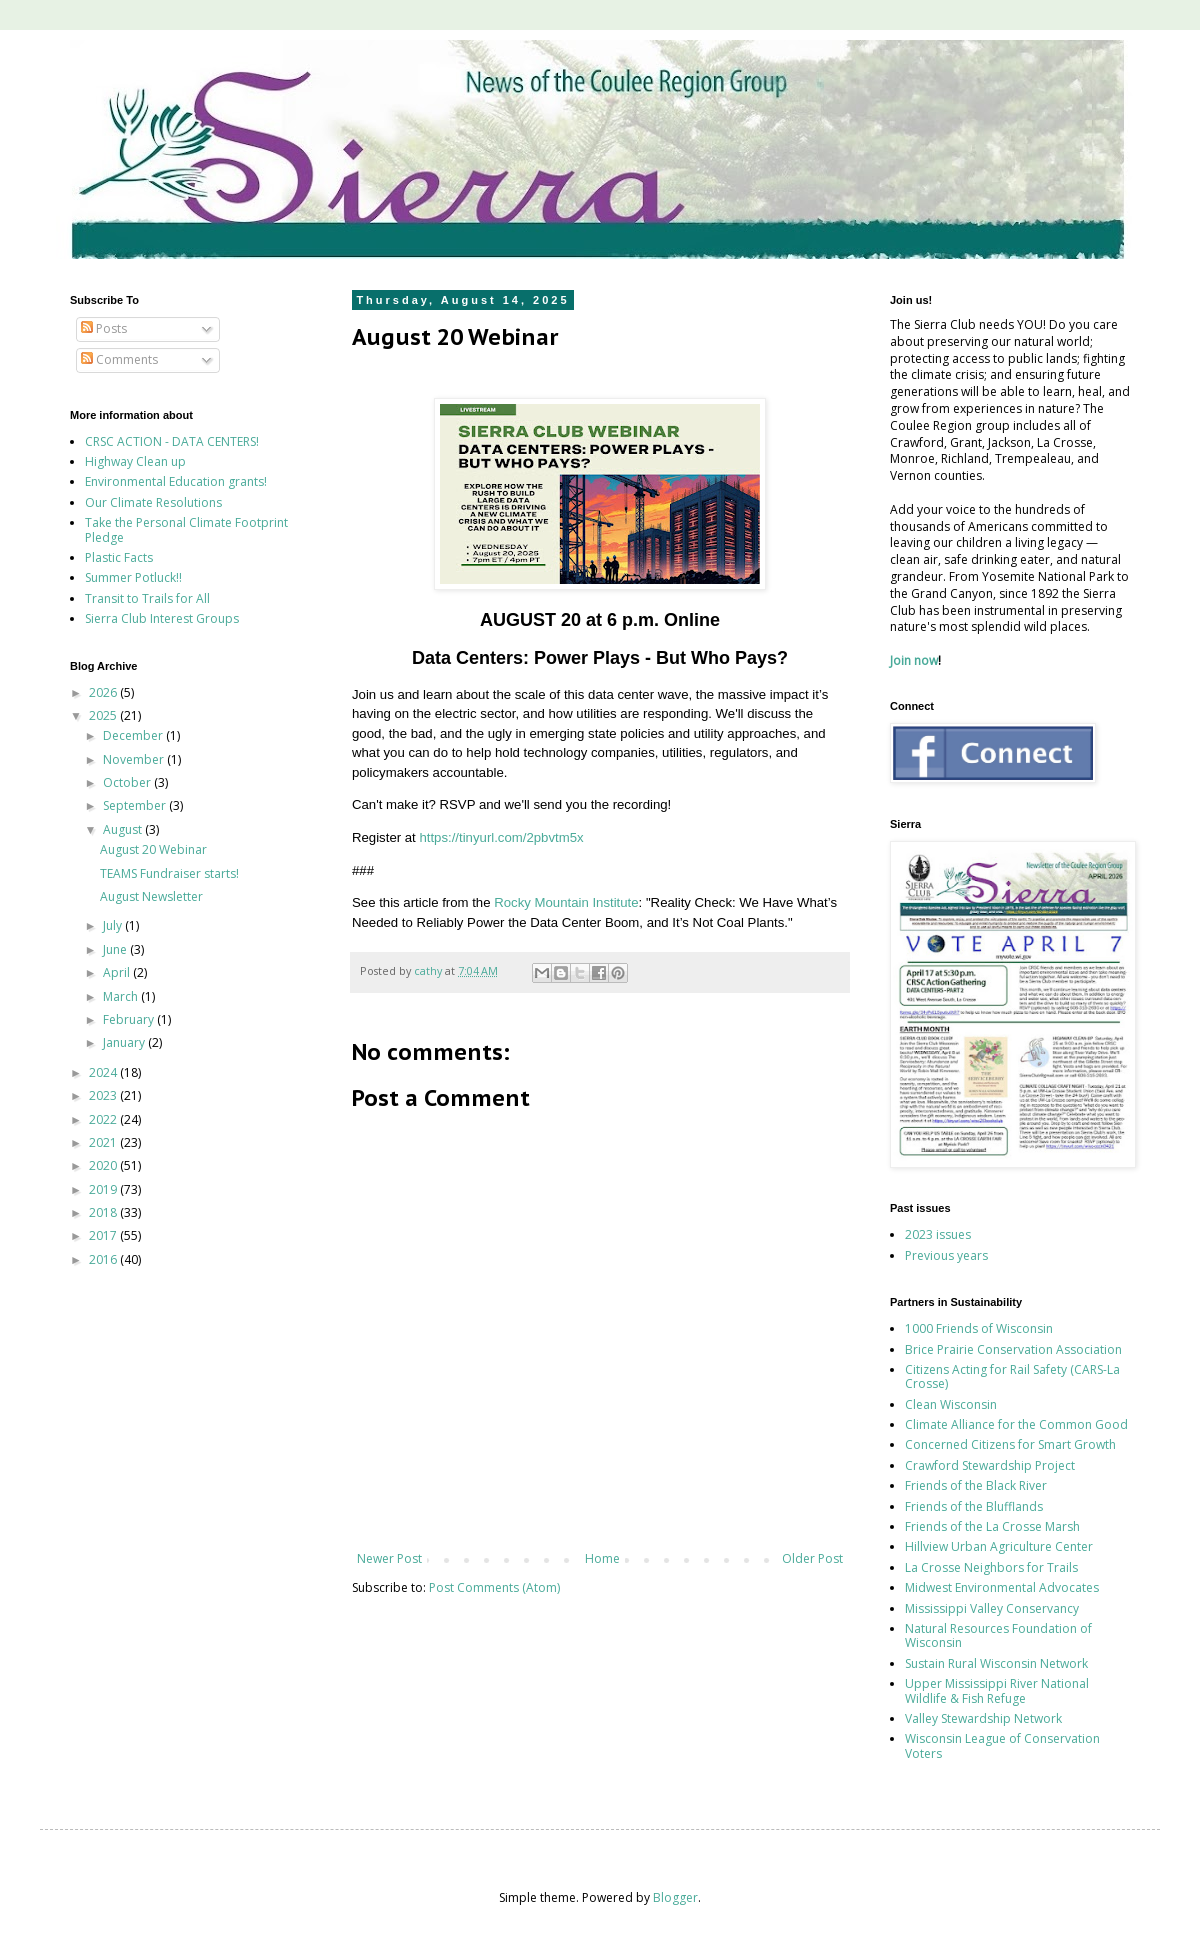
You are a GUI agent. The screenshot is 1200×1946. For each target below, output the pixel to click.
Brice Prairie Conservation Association (1013, 1349)
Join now (914, 660)
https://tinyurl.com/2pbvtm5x (501, 837)
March (122, 996)
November (135, 759)
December (134, 735)
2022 (104, 1119)
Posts (104, 328)
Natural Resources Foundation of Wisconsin (998, 1635)
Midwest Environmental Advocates (1002, 1587)
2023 (104, 1095)
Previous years (946, 1255)
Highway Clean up (135, 461)
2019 (104, 1189)
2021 (104, 1142)
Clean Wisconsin (951, 1404)
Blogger (675, 1897)
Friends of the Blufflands (974, 1506)
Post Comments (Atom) (494, 1587)
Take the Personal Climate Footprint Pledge (186, 529)
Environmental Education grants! (176, 481)
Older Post (812, 1558)
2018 (104, 1212)
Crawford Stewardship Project (990, 1465)
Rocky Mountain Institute (566, 902)
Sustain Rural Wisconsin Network (996, 1663)
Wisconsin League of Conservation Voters (1002, 1745)
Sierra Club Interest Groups (162, 618)
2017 (104, 1235)
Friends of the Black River (976, 1485)
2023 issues (938, 1234)
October (128, 782)
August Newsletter (151, 896)
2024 (104, 1072)
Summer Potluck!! (133, 577)
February (130, 1019)
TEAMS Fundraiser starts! (169, 873)
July (114, 925)
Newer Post (389, 1558)
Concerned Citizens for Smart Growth (1010, 1444)
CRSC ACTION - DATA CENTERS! (172, 441)
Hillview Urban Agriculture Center (999, 1546)
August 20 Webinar (153, 849)
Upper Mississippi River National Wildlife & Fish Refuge (997, 1690)
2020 (104, 1165)
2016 (104, 1259)
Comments (119, 359)
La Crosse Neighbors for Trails (991, 1567)
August (124, 829)
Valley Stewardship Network (983, 1718)
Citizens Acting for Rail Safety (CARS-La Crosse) (1012, 1376)
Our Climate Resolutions (153, 502)
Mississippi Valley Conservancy (992, 1608)
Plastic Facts (119, 557)
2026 (104, 692)
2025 (104, 715)
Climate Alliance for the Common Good (1016, 1424)
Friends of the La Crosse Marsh (992, 1526)
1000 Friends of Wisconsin (979, 1328)
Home (602, 1558)
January (125, 1042)
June (116, 949)
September (136, 805)
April (118, 972)
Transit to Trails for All (147, 598)
